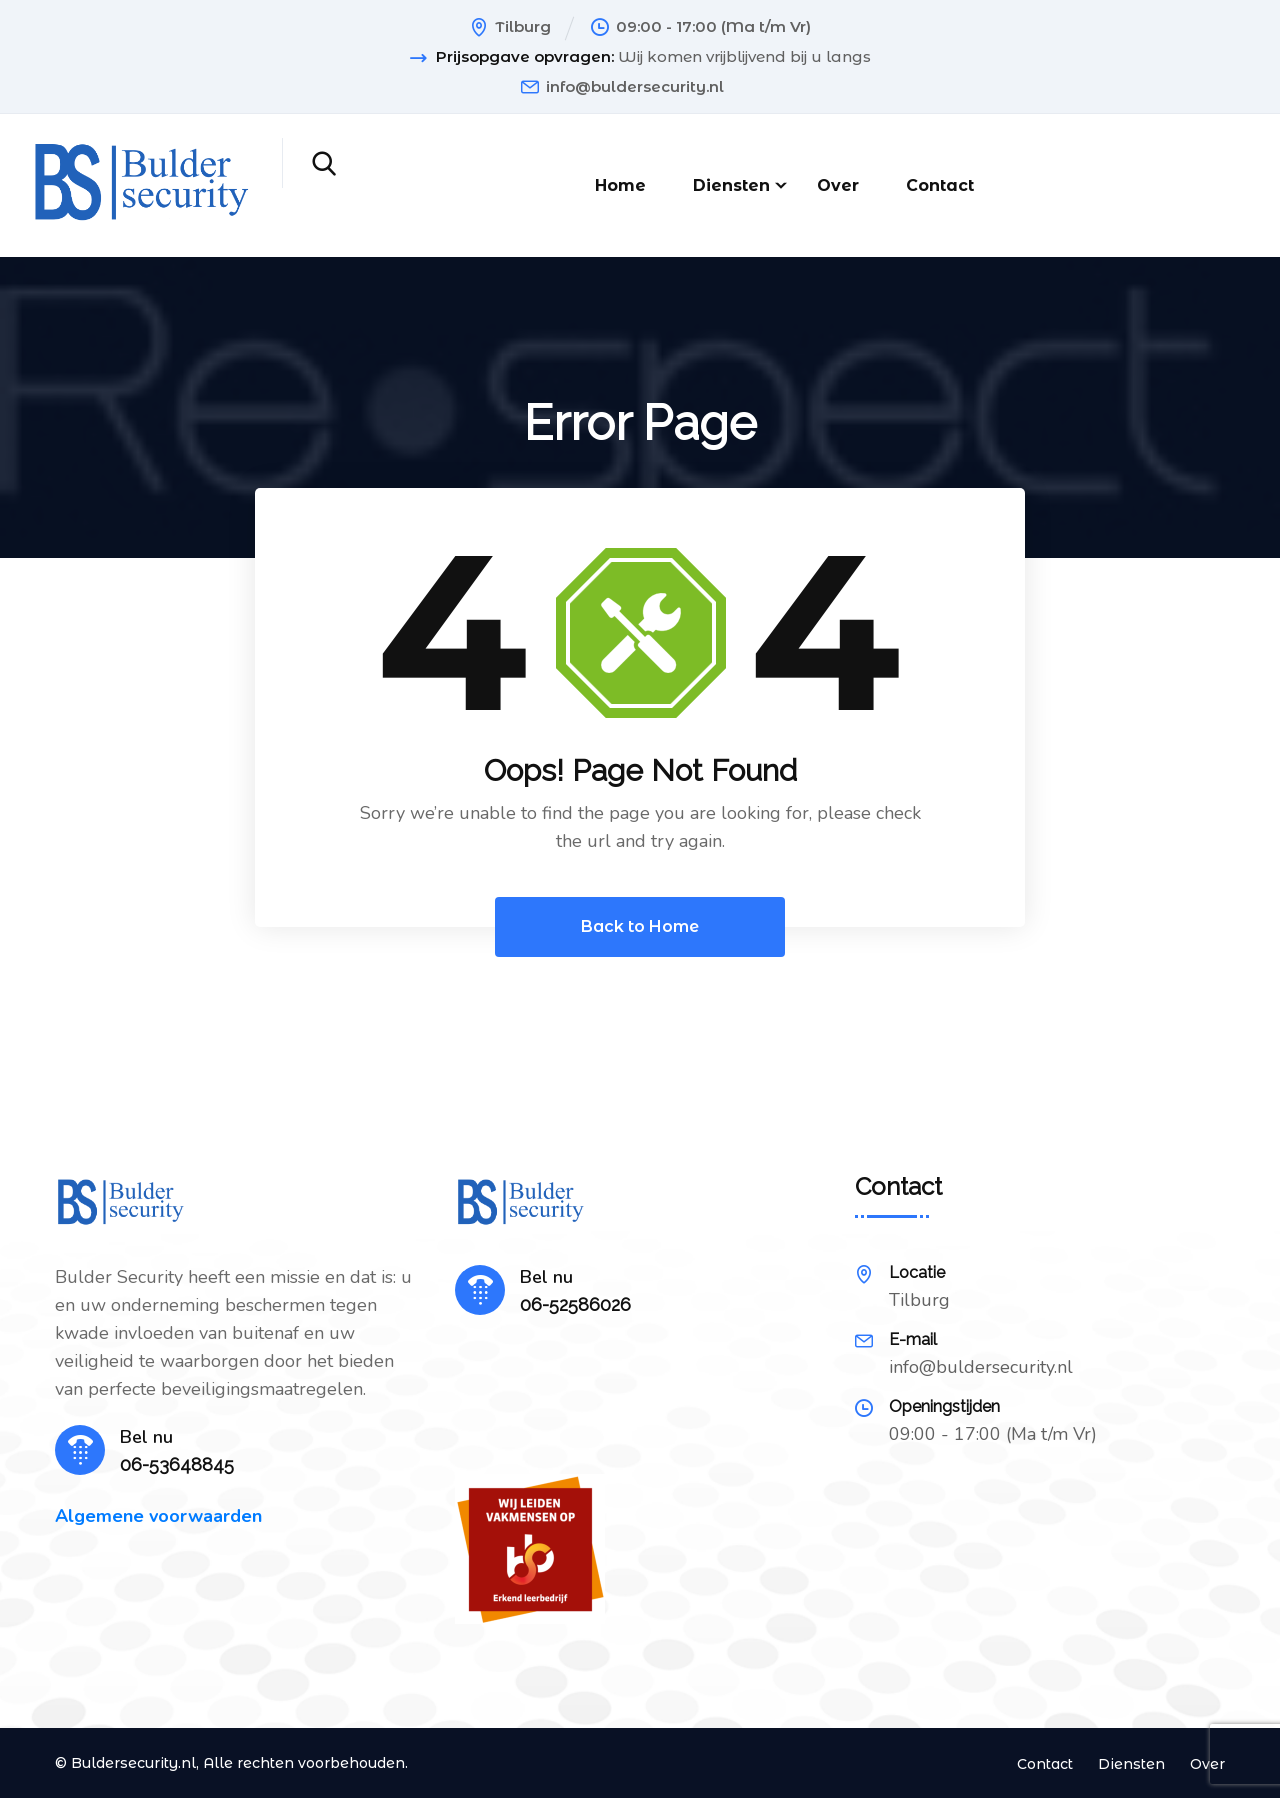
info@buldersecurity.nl (635, 86)
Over (838, 185)
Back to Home (640, 926)
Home (620, 185)
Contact (940, 185)
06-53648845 (177, 1464)
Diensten (731, 185)
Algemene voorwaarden (158, 1516)
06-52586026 (575, 1304)
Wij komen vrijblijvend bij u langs (744, 57)
